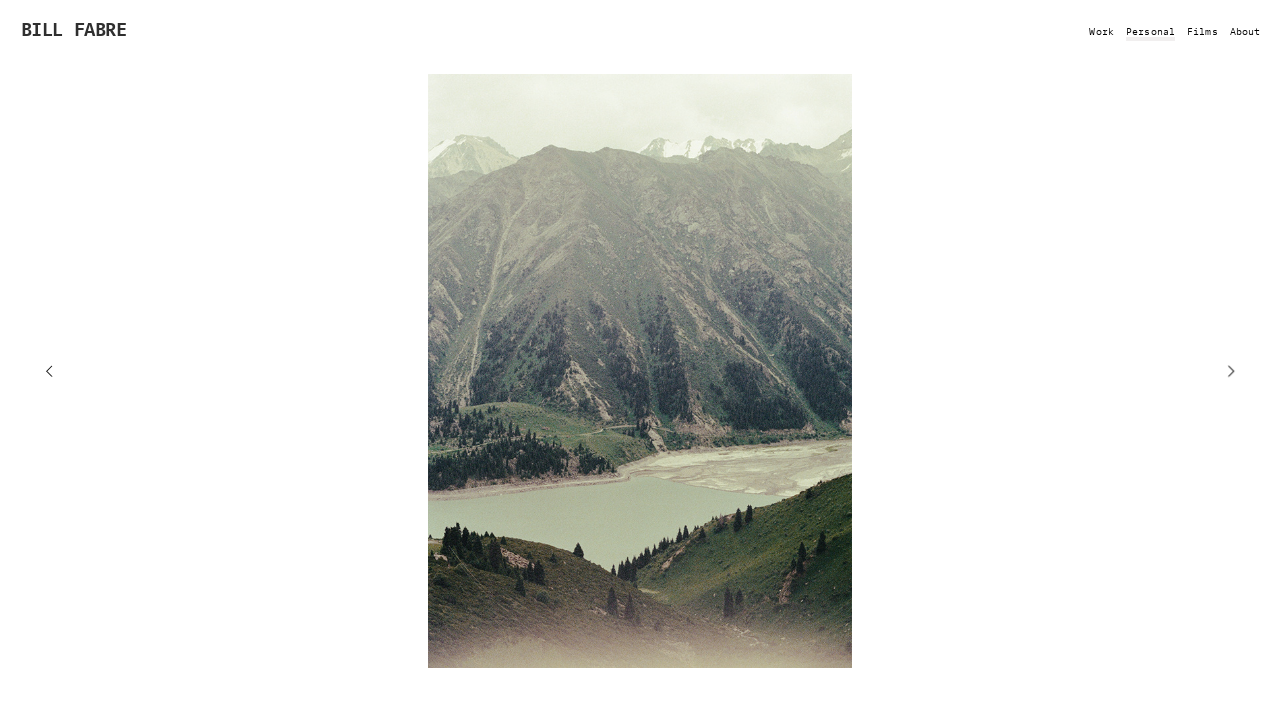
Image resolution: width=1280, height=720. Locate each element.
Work (1101, 30)
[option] (640, 371)
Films (1202, 30)
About (1245, 30)
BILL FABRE (74, 28)
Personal (1150, 30)
